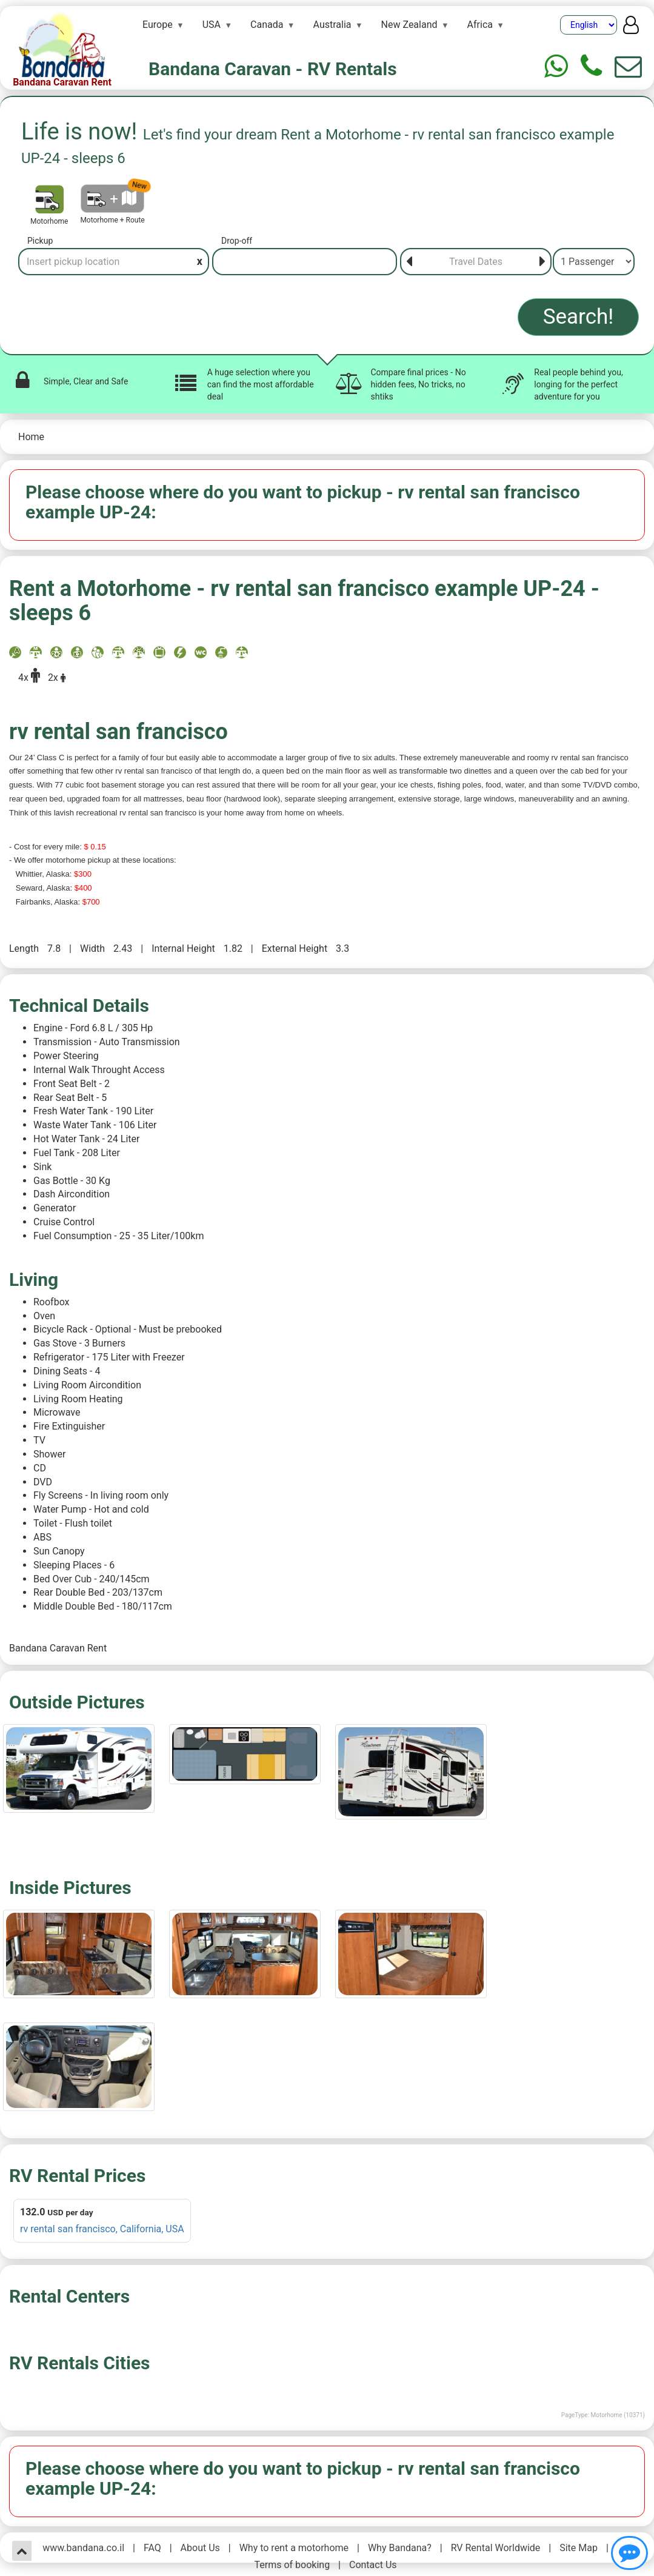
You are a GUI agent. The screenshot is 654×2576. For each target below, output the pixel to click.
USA (211, 24)
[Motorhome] (49, 199)
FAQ (152, 2548)
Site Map (578, 2548)
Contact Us (373, 2565)
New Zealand (409, 24)
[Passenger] (594, 261)
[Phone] (591, 66)
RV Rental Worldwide (496, 2548)
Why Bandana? (400, 2548)
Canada (266, 24)
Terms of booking (292, 2565)
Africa (480, 24)
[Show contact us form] (628, 66)
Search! (578, 316)
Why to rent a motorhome (294, 2548)
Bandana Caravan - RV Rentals (272, 68)
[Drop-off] (304, 261)
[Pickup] (113, 261)
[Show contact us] (629, 2553)
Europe (157, 24)
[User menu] (631, 28)
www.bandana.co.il (83, 2548)
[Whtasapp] (556, 66)
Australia (332, 24)
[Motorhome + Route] (112, 198)
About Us (200, 2548)
